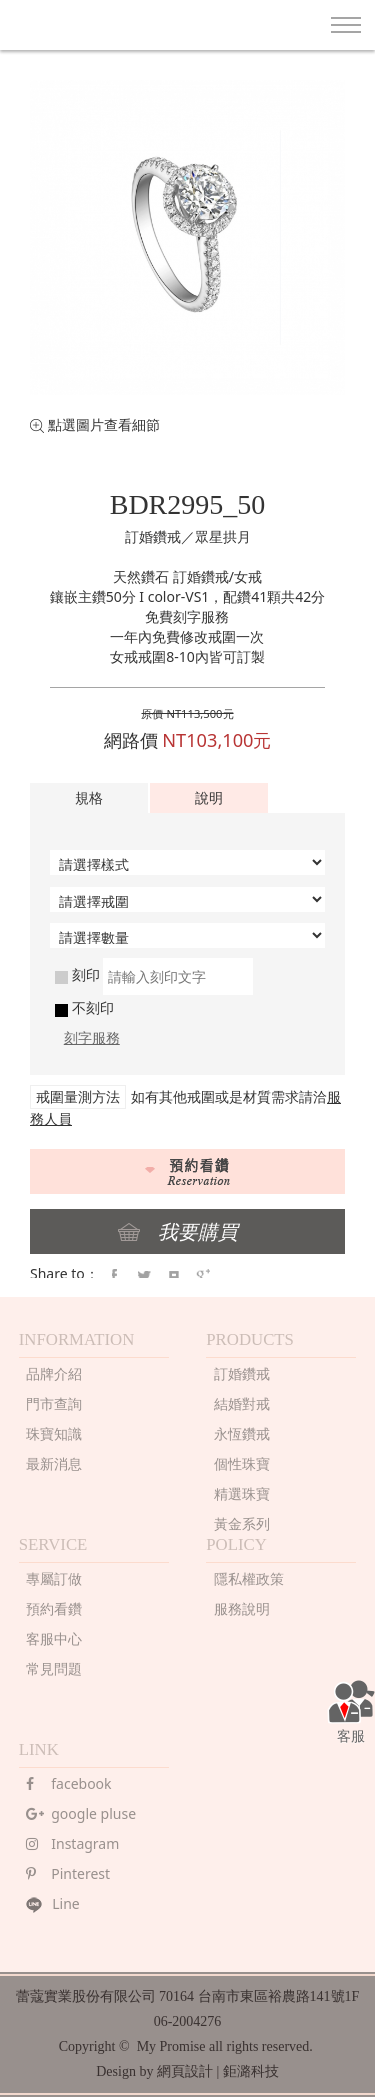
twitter (144, 1276)
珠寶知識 (54, 1433)
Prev (23, 223)
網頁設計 (185, 2071)
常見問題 (54, 1668)
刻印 (77, 974)
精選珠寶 (242, 1493)
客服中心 (54, 1638)
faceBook (114, 1276)
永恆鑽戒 (242, 1433)
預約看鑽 (54, 1608)
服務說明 (242, 1608)
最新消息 (54, 1463)
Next (352, 223)
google (203, 1276)
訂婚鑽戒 (242, 1373)
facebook (68, 1783)
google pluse (81, 1813)
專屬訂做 (54, 1578)
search (299, 26)
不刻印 (84, 1007)
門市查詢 (54, 1403)
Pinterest (68, 1873)
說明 (209, 797)
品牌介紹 (54, 1373)
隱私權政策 (249, 1578)
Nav (346, 25)
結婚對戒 (242, 1403)
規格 (89, 797)
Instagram (72, 1843)
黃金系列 (242, 1523)
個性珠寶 (242, 1463)
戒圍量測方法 (78, 1096)
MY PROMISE (85, 22)
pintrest (174, 1276)
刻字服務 (92, 1037)
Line (53, 1903)
